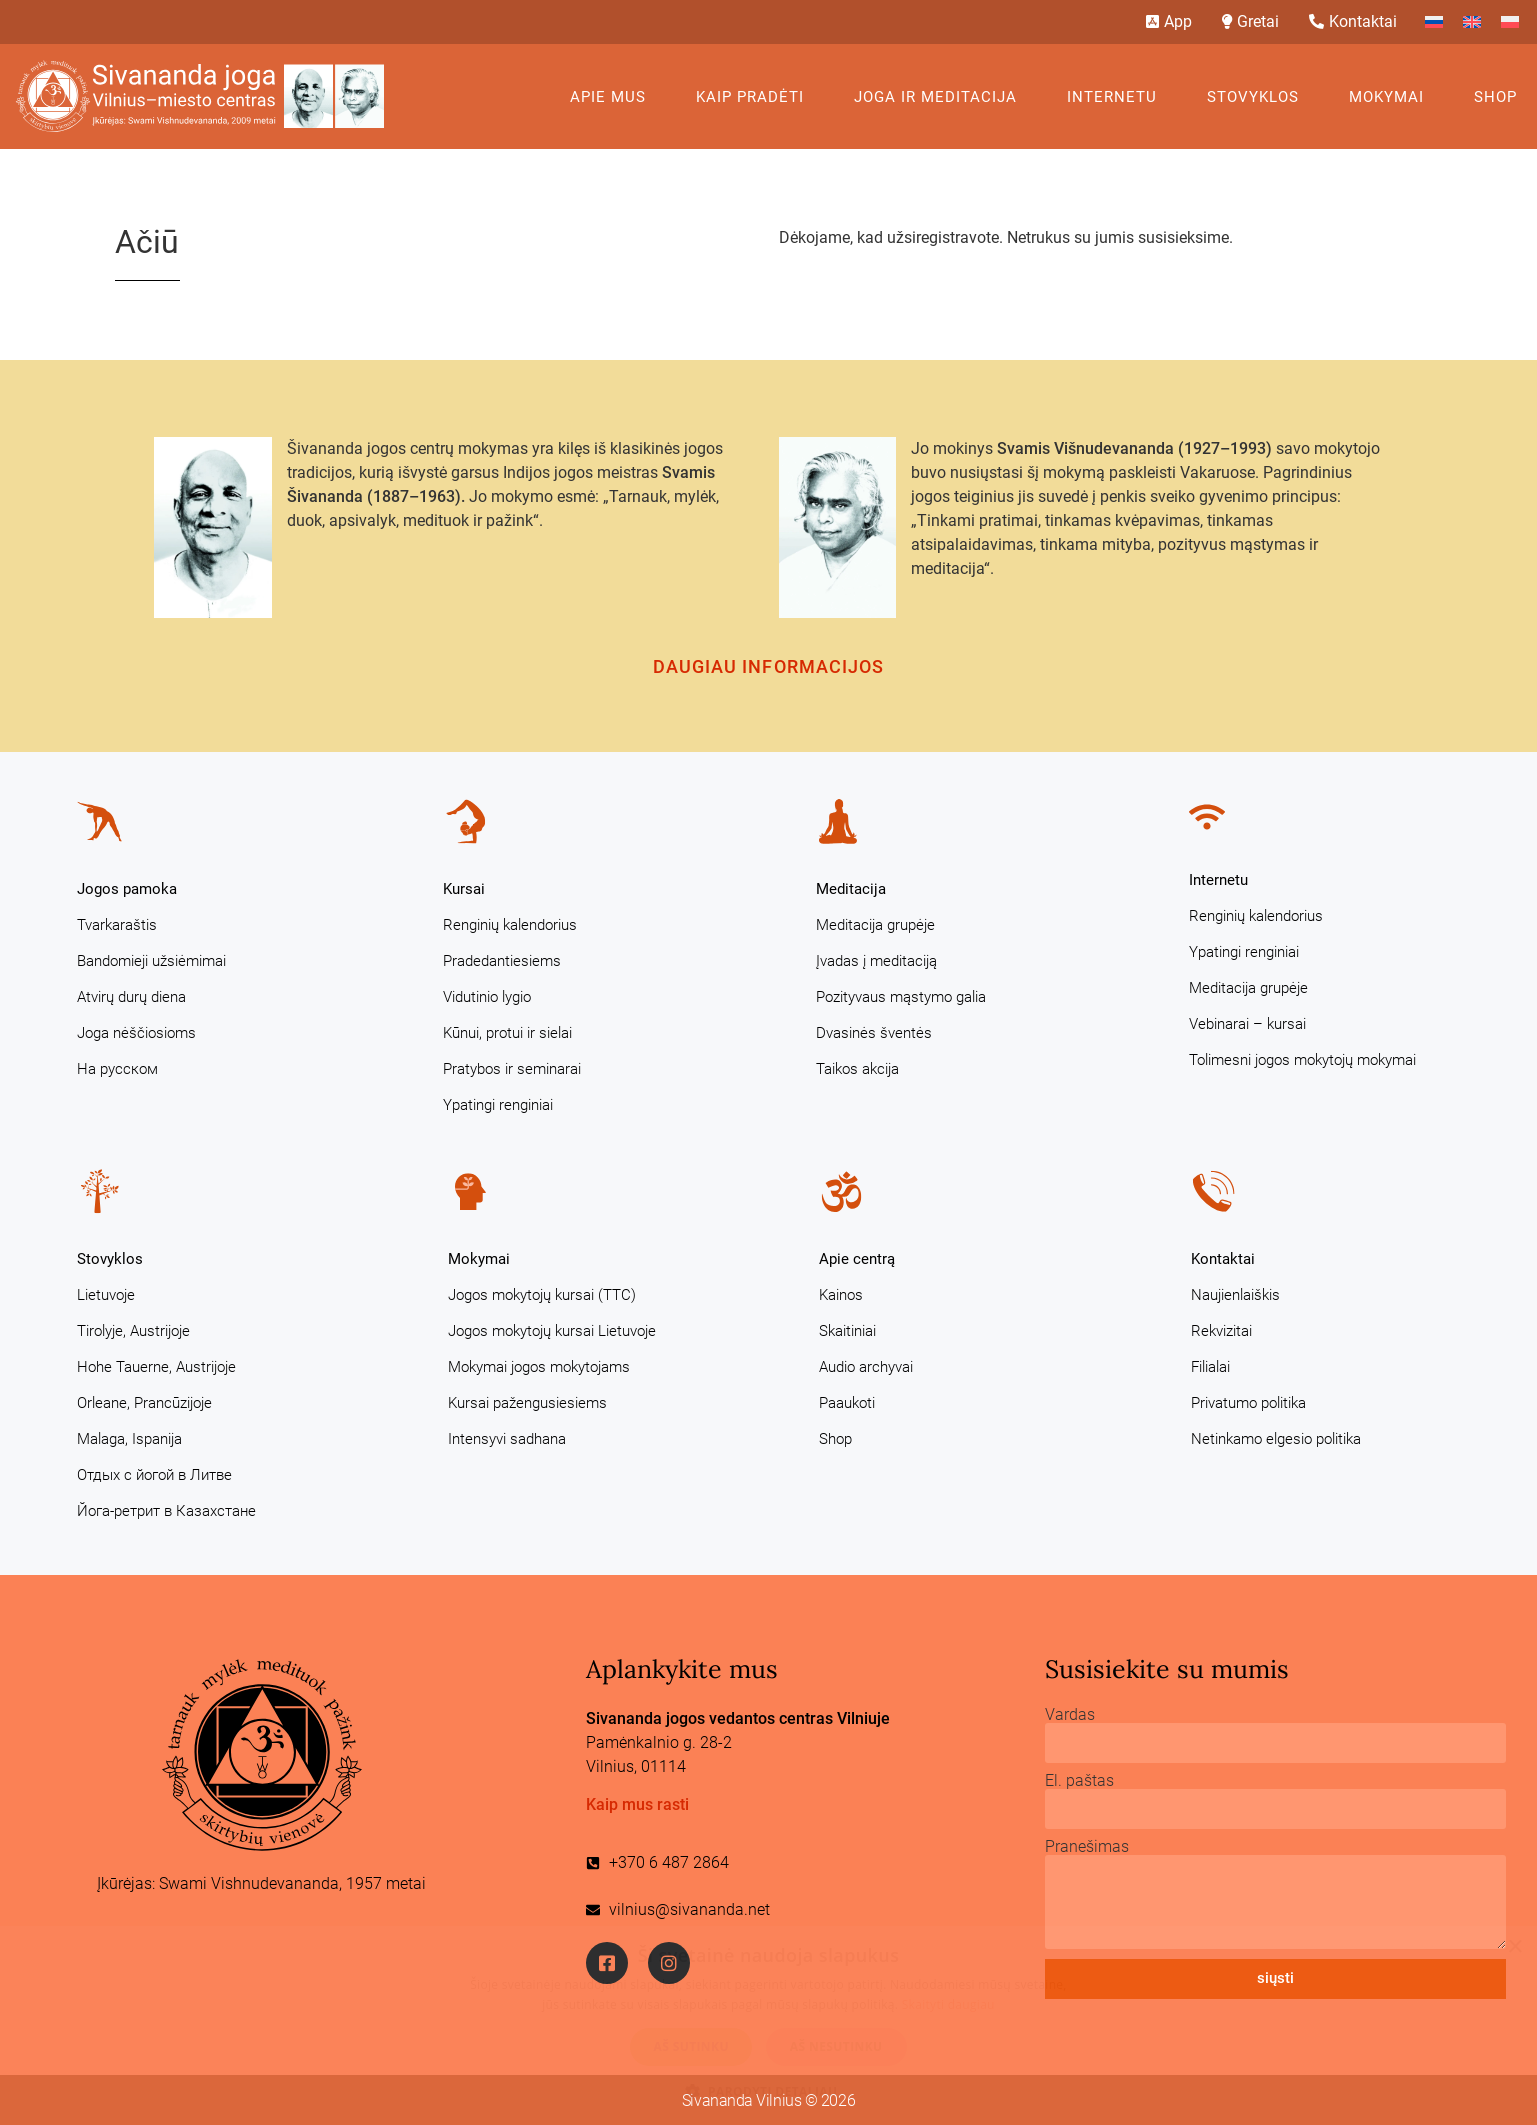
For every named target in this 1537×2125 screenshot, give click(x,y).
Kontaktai (1223, 1259)
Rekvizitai (1221, 1331)
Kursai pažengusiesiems (527, 1403)
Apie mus (613, 97)
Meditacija (851, 889)
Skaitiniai (847, 1331)
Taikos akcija (857, 1069)
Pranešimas (1087, 1847)
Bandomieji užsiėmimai (151, 961)
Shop (1495, 97)
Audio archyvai (866, 1367)
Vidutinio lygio (487, 997)
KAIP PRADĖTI (755, 97)
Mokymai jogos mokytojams (539, 1367)
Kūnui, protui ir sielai (507, 1033)
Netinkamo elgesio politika (1276, 1439)
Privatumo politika (1248, 1403)
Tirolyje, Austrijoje (133, 1331)
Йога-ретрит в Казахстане (166, 1511)
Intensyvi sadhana (507, 1439)
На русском (117, 1069)
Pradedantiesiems (502, 961)
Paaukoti (847, 1403)
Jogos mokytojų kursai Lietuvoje (552, 1331)
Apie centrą (857, 1259)
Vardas (1070, 1715)
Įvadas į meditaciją (876, 961)
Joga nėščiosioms (136, 1033)
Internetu (1117, 97)
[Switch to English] (1472, 22)
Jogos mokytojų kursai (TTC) (542, 1295)
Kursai (464, 889)
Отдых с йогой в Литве (154, 1475)
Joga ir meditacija (940, 97)
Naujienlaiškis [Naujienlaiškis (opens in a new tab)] (1235, 1295)
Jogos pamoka (127, 889)
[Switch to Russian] (1434, 22)
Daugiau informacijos (769, 666)
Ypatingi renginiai (498, 1105)
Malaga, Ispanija (129, 1439)
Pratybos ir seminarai (512, 1069)
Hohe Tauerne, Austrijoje (156, 1367)
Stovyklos (1258, 97)
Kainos (841, 1295)
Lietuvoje (106, 1295)
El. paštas (1079, 1781)
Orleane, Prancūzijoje (144, 1403)
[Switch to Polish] (1510, 22)
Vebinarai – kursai (1247, 1024)
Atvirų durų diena (131, 997)
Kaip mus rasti (637, 1804)
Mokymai (1391, 97)
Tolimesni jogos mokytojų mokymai (1302, 1060)
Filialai (1210, 1367)
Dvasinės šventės (874, 1033)
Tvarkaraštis (117, 925)
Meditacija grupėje (875, 925)
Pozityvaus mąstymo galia (901, 997)
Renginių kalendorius (510, 925)
